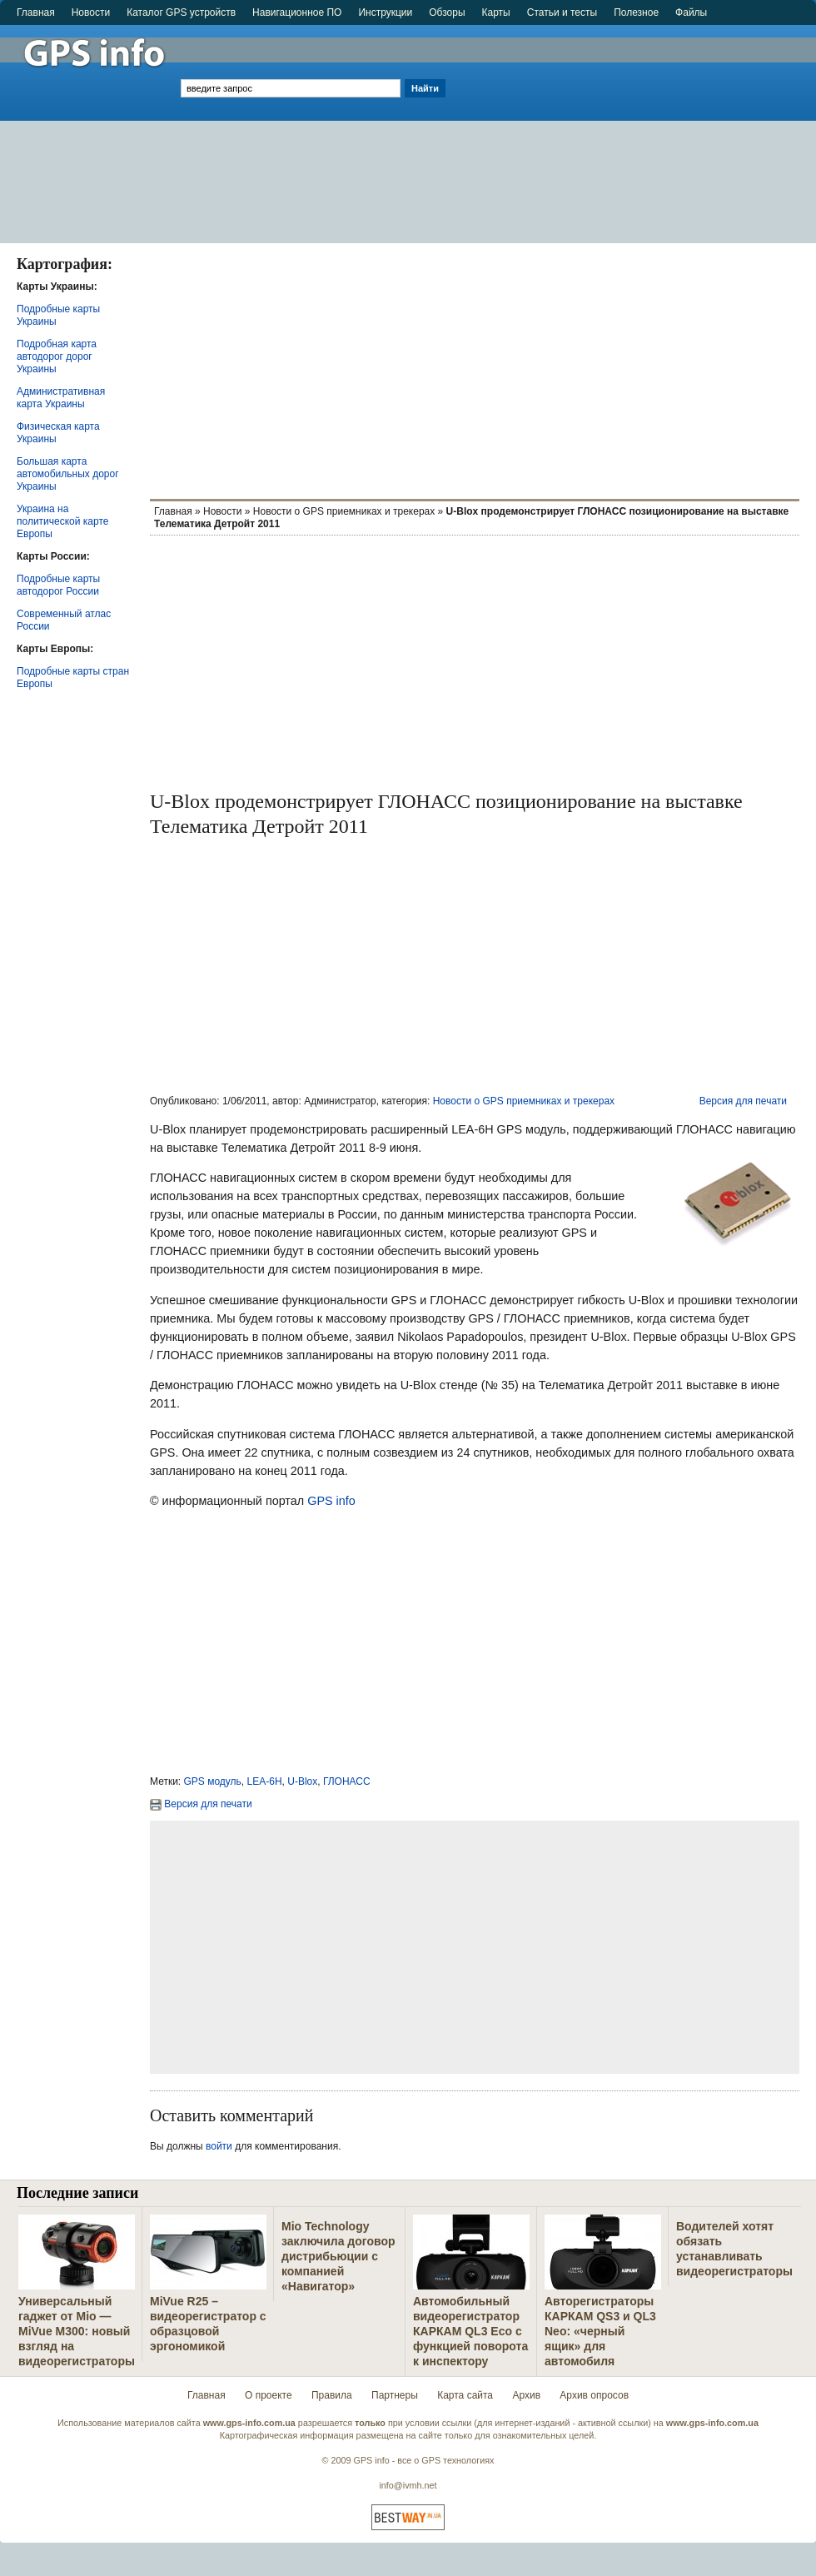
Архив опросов (594, 2395)
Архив (526, 2395)
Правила (331, 2395)
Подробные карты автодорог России (58, 585)
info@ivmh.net (407, 2485)
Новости (91, 12)
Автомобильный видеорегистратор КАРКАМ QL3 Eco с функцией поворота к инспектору (470, 2331)
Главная (36, 12)
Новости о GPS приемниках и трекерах (344, 511)
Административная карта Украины (61, 398)
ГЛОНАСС (347, 1781)
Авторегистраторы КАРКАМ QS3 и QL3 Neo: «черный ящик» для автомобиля (600, 2331)
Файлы (691, 12)
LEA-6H (264, 1781)
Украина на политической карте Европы (62, 521)
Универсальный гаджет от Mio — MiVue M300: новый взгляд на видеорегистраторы (76, 2331)
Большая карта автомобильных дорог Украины (68, 474)
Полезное (636, 12)
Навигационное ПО (296, 12)
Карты (496, 12)
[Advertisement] (632, 126)
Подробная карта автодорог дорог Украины (57, 356)
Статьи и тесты (562, 12)
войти (219, 2146)
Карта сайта (465, 2395)
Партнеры (394, 2395)
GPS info (331, 1500)
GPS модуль (212, 1781)
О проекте (268, 2395)
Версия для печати (743, 1101)
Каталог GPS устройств (181, 12)
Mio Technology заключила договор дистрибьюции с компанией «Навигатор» (338, 2256)
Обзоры (447, 12)
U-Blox (302, 1781)
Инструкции (385, 12)
